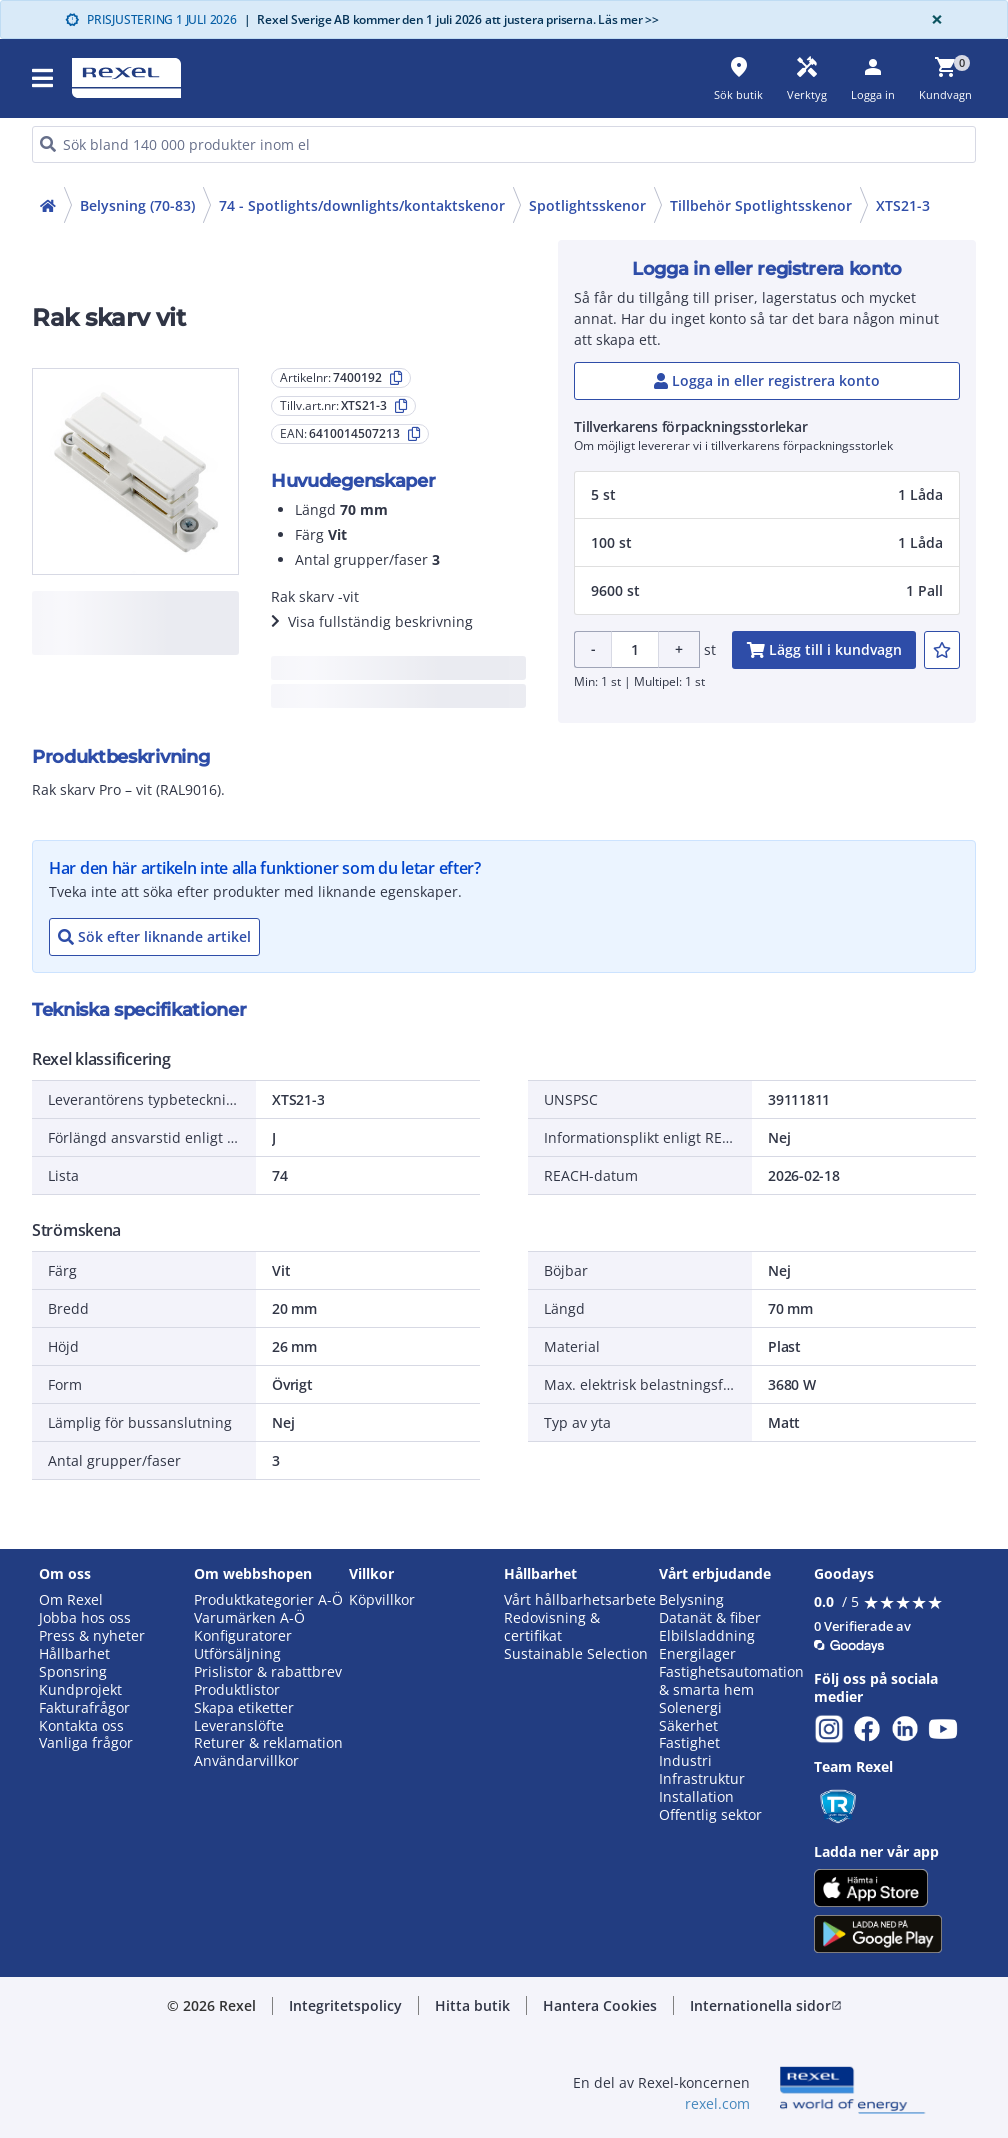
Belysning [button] (691, 1600)
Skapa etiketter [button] (244, 1708)
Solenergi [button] (690, 1708)
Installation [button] (696, 1797)
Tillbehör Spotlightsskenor (761, 205)
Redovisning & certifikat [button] (552, 1627)
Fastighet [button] (689, 1743)
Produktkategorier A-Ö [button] (268, 1600)
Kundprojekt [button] (80, 1690)
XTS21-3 (903, 205)
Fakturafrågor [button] (84, 1708)
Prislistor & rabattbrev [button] (268, 1672)
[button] (44, 78)
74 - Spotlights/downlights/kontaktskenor (362, 205)
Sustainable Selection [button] (576, 1654)
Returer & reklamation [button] (268, 1743)
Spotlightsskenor (587, 205)
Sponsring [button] (73, 1672)
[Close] (933, 19)
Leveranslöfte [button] (239, 1726)
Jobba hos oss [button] (85, 1618)
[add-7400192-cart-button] (824, 650)
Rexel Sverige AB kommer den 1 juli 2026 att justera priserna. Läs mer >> (451, 19)
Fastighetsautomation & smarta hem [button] (731, 1681)
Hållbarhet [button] (74, 1654)
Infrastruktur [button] (702, 1779)
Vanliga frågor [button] (86, 1743)
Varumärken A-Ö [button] (249, 1618)
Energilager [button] (697, 1654)
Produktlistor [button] (237, 1690)
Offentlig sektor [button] (710, 1815)
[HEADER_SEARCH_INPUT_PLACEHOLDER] (504, 144)
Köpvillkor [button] (382, 1600)
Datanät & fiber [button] (710, 1618)
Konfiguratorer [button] (243, 1636)
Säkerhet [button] (688, 1726)
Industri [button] (685, 1761)
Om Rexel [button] (71, 1600)
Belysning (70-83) (137, 205)
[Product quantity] (635, 649)
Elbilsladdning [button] (707, 1636)
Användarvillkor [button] (246, 1761)
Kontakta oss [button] (81, 1726)
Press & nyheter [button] (92, 1636)
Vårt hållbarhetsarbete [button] (580, 1600)
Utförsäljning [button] (237, 1654)
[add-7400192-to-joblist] (942, 650)
